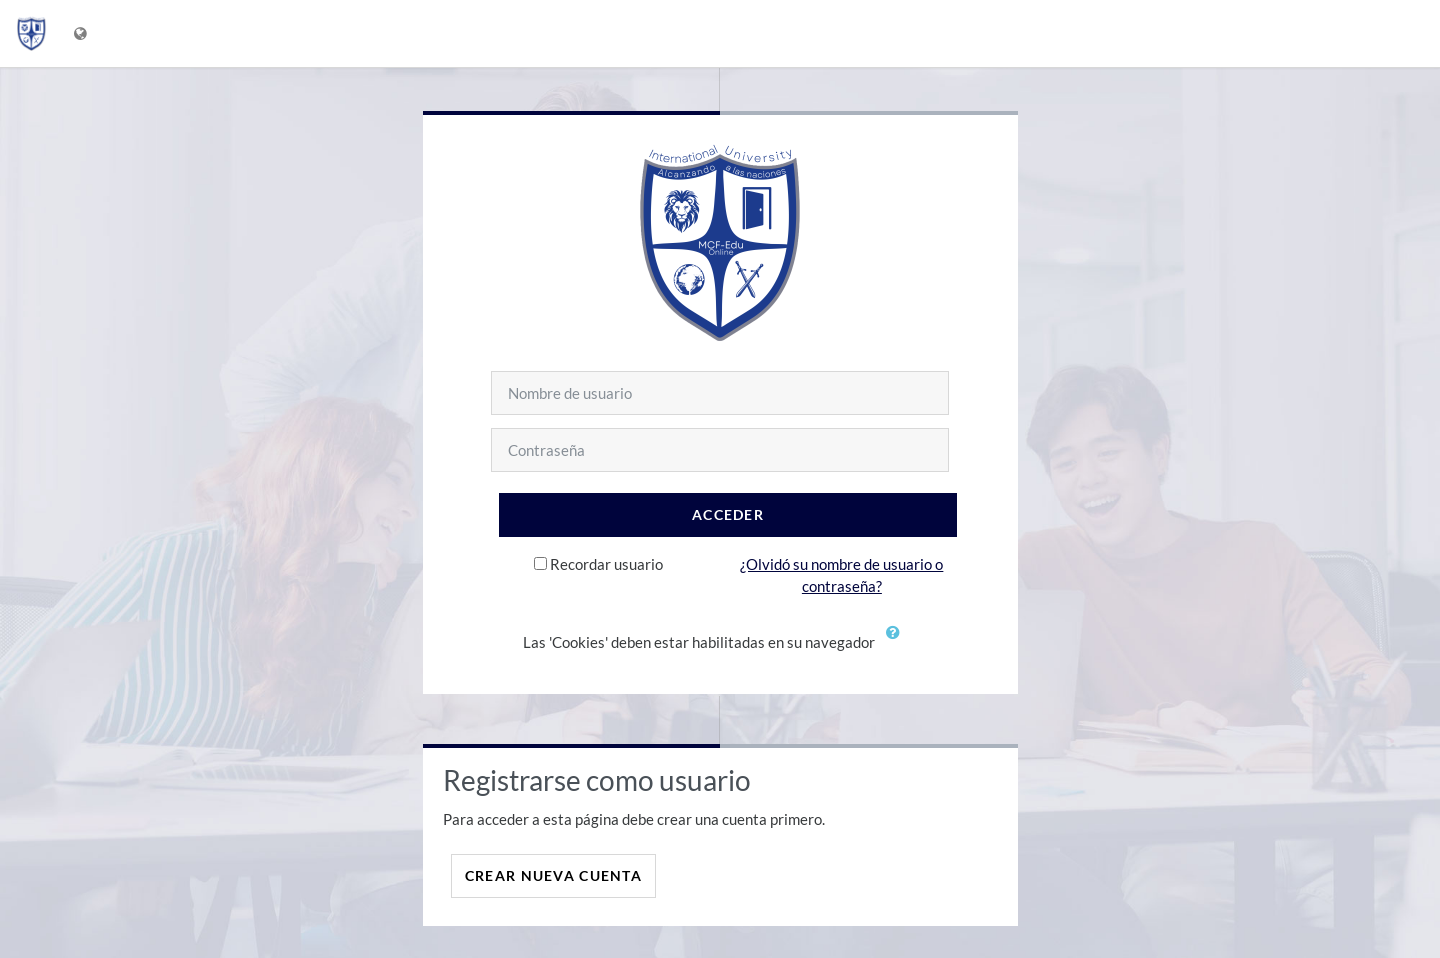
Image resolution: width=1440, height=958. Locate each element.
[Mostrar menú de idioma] (82, 33)
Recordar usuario (606, 564)
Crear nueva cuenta (553, 875)
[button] (898, 644)
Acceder (728, 514)
